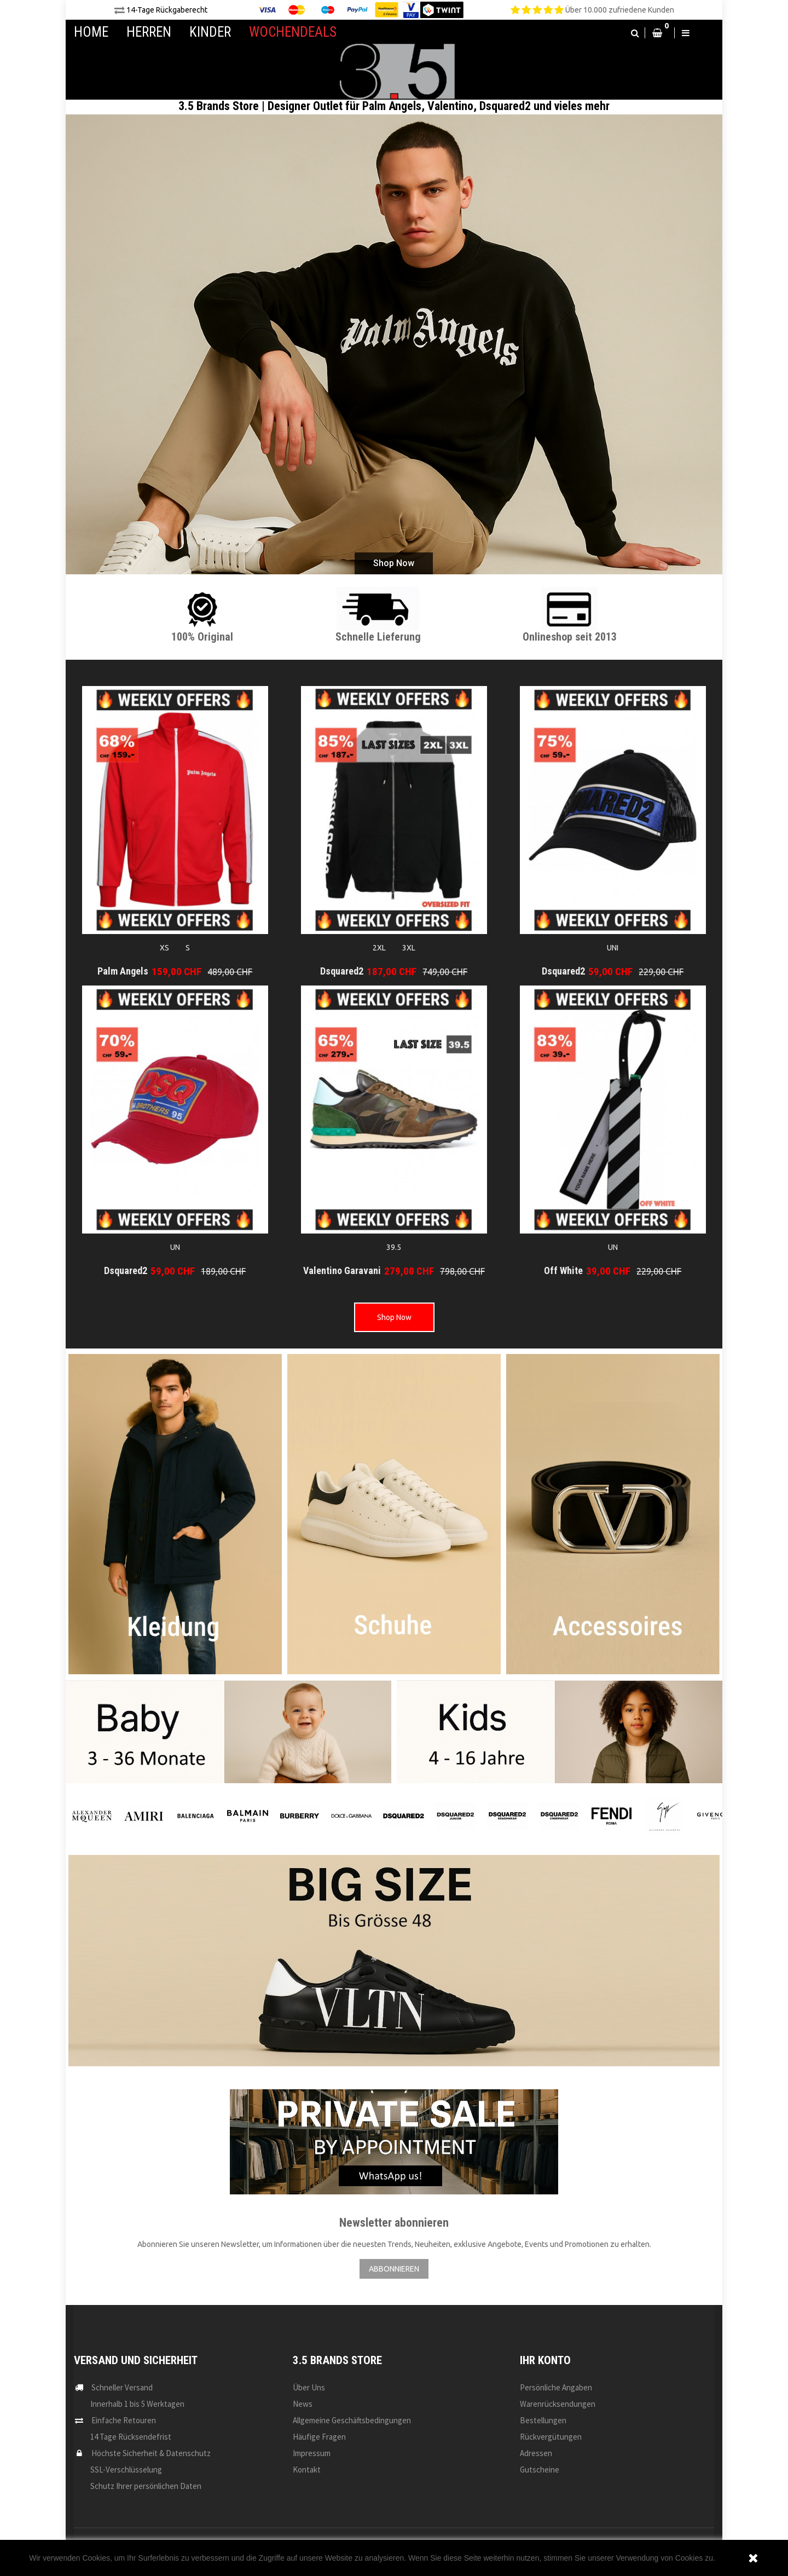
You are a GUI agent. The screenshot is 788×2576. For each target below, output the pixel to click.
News (302, 2404)
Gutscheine (539, 2469)
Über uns (309, 2387)
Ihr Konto (545, 2360)
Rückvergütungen (551, 2436)
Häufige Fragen (319, 2436)
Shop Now (394, 1317)
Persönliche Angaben (556, 2387)
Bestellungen (543, 2420)
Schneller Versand (122, 2387)
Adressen (536, 2453)
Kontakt (307, 2469)
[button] (635, 32)
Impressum (312, 2453)
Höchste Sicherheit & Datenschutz (151, 2453)
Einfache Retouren (123, 2420)
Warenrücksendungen (557, 2404)
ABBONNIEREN (394, 2268)
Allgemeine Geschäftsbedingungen (352, 2420)
